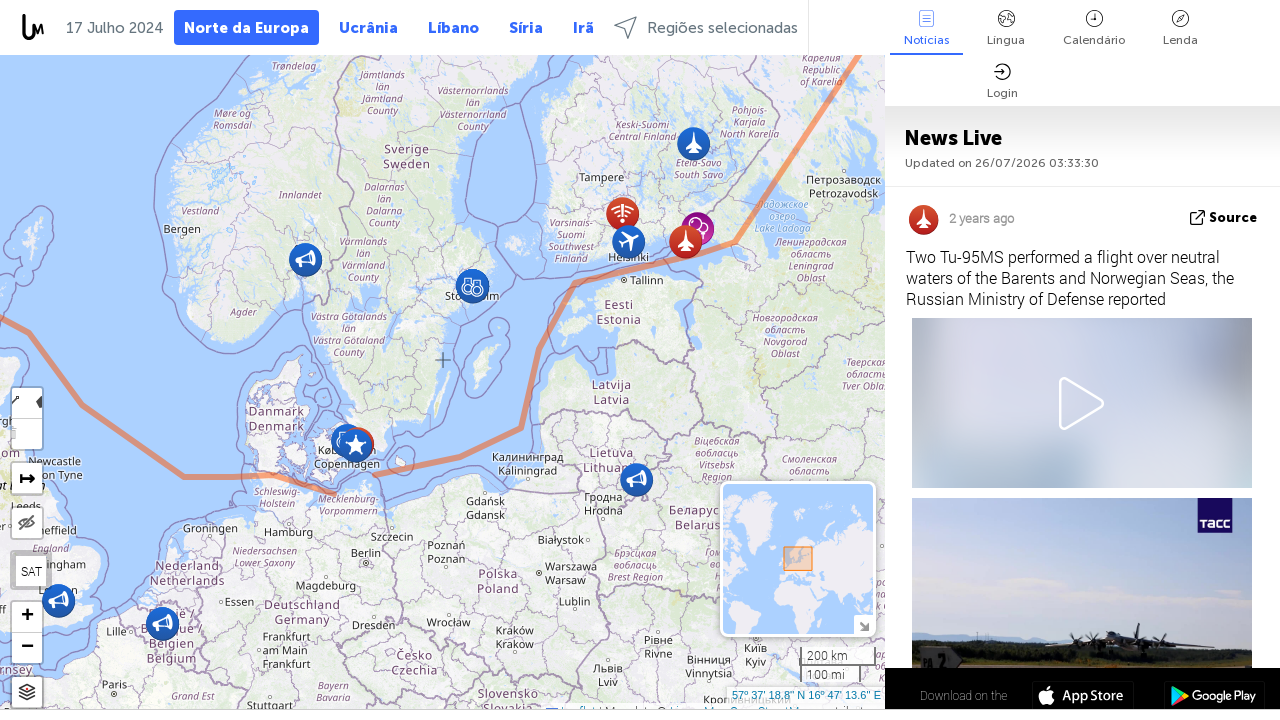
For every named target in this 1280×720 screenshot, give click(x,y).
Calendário (1094, 28)
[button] (636, 479)
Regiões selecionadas (706, 27)
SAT (31, 571)
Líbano (453, 28)
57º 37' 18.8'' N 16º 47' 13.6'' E (806, 695)
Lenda (1180, 28)
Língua (1006, 28)
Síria (526, 28)
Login (1002, 81)
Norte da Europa (246, 28)
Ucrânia (368, 28)
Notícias (926, 28)
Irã (583, 28)
